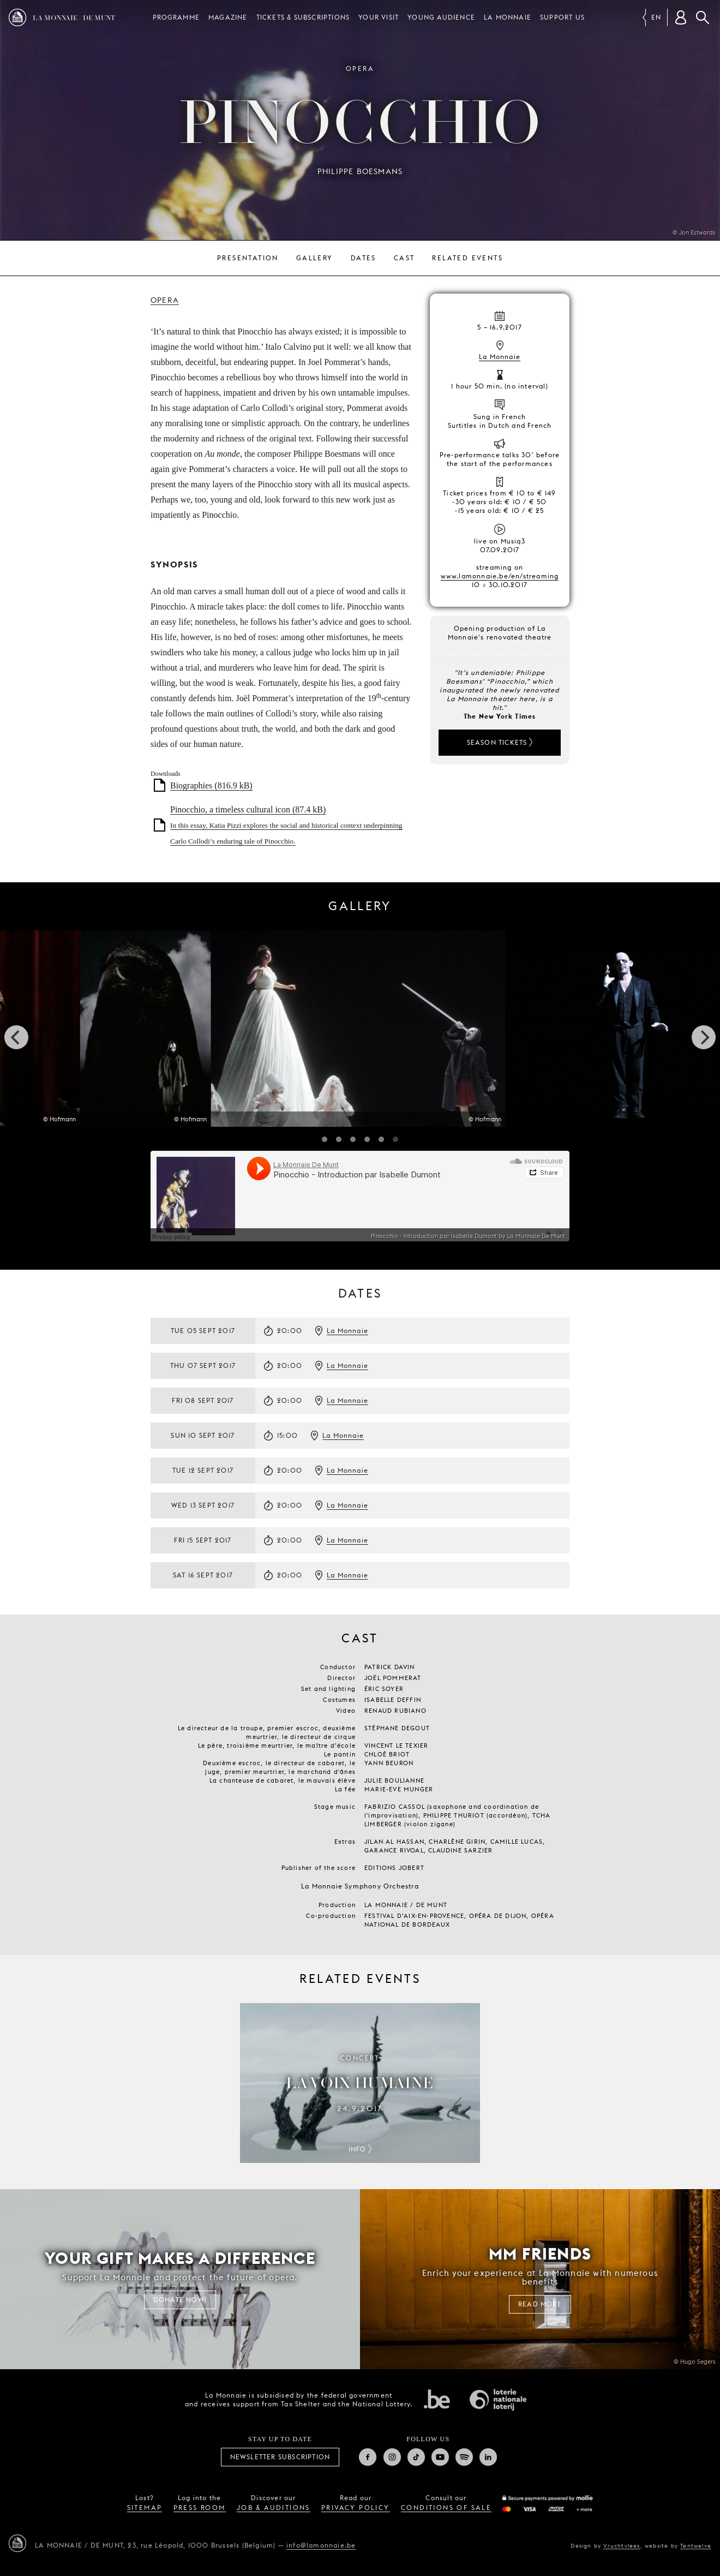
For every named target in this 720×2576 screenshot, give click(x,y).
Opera (165, 300)
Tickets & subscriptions (303, 17)
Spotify (464, 2457)
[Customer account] (680, 17)
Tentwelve (695, 2545)
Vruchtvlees (621, 2545)
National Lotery (498, 2400)
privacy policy (355, 2507)
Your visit (378, 17)
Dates (363, 258)
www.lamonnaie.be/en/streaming (500, 576)
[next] (704, 1037)
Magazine (228, 17)
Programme (176, 17)
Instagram (392, 2457)
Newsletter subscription (280, 2457)
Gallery (314, 258)
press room (199, 2507)
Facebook (367, 2457)
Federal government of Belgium (437, 2398)
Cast (404, 258)
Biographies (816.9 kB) (211, 785)
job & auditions (273, 2507)
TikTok (416, 2457)
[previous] (16, 1037)
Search (702, 17)
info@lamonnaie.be (321, 2545)
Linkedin (488, 2457)
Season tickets (497, 742)
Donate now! (180, 2300)
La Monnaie (507, 17)
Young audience (441, 17)
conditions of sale (446, 2507)
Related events (467, 258)
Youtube (440, 2457)
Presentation (248, 258)
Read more (540, 2304)
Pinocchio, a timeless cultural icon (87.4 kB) (286, 825)
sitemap (145, 2507)
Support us (562, 17)
